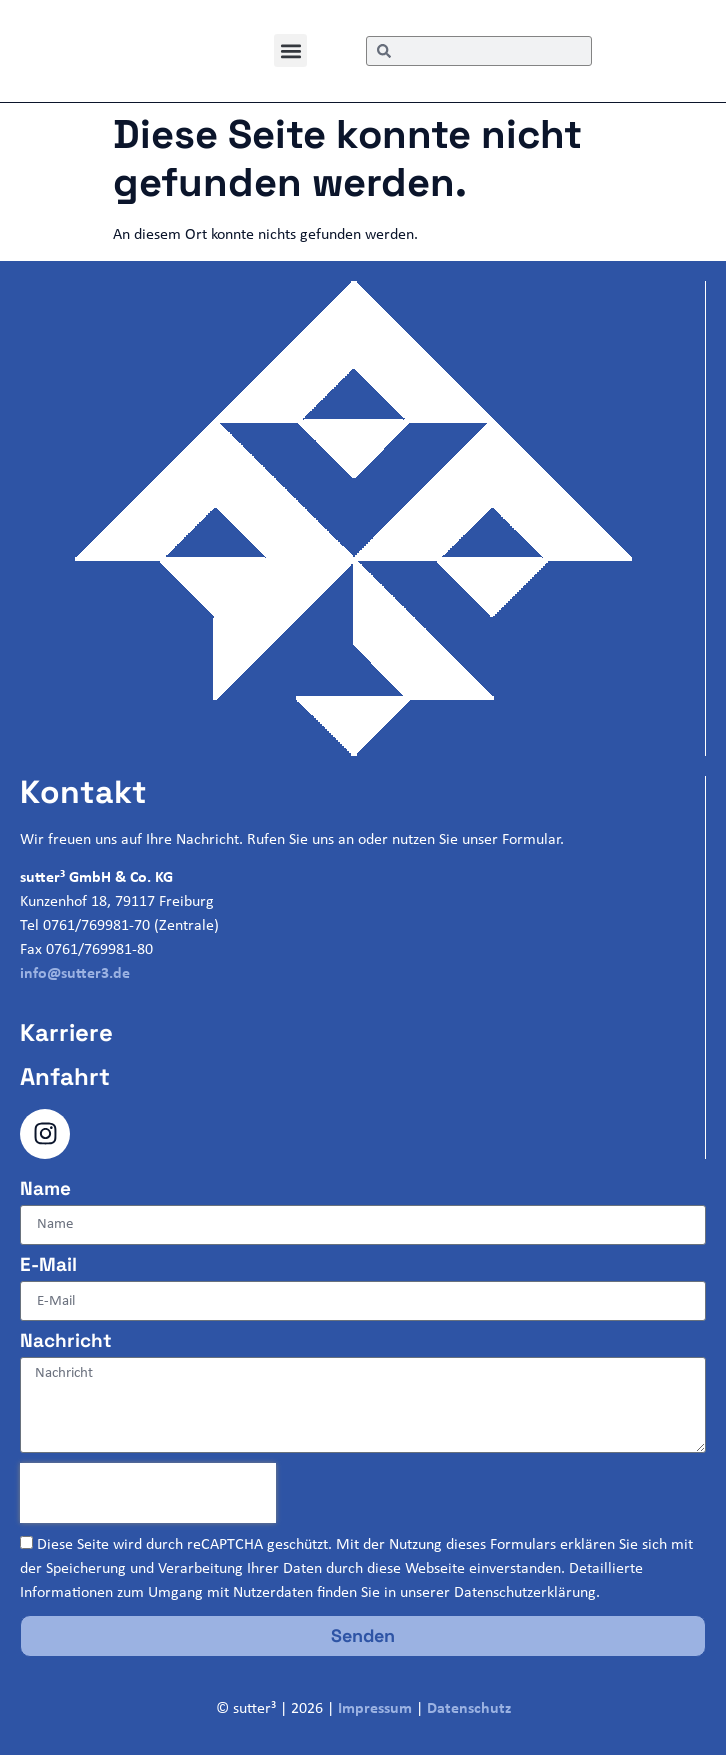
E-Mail (48, 1266)
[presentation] (148, 1493)
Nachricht (66, 1342)
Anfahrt (65, 1076)
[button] (290, 50)
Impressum (375, 1709)
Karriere (66, 1032)
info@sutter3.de (75, 974)
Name (45, 1190)
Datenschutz (469, 1709)
